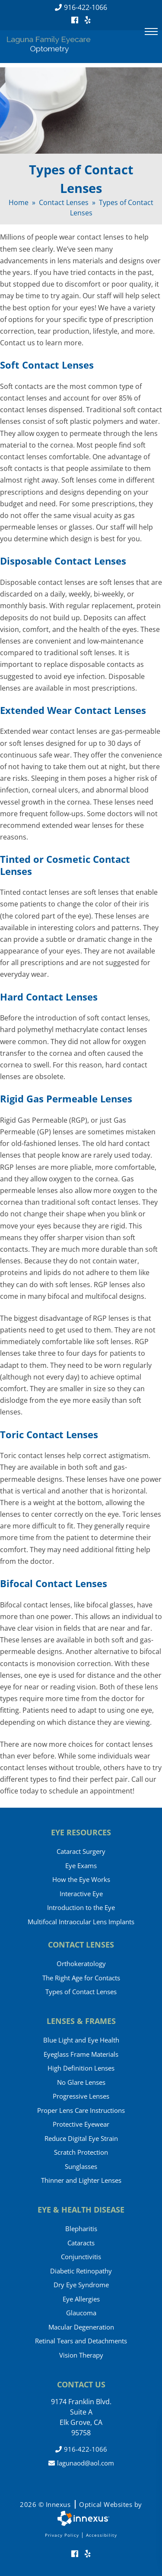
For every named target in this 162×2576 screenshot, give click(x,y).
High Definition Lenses (81, 2068)
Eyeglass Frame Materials (81, 2054)
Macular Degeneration (81, 2327)
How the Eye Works (81, 1879)
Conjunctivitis (81, 2256)
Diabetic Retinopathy (81, 2271)
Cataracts (81, 2242)
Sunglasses (81, 2166)
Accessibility (101, 2535)
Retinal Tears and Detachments (81, 2340)
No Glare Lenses (81, 2082)
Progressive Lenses (81, 2096)
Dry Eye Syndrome (81, 2284)
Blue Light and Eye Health (81, 2040)
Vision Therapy (81, 2355)
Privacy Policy (62, 2535)
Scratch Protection (81, 2152)
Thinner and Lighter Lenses (81, 2180)
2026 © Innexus (81, 2504)
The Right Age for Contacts (81, 1977)
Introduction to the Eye (81, 1907)
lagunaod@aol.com (81, 2463)
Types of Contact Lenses (81, 1991)
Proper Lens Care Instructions (81, 2110)
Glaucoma (81, 2312)
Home (19, 202)
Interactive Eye (81, 1893)
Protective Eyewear (81, 2124)
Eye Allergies (81, 2299)
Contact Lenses (64, 202)
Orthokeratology (81, 1963)
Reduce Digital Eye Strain (81, 2138)
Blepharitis (81, 2228)
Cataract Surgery (81, 1851)
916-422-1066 (81, 7)
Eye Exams (81, 1865)
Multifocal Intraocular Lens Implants (81, 1921)
